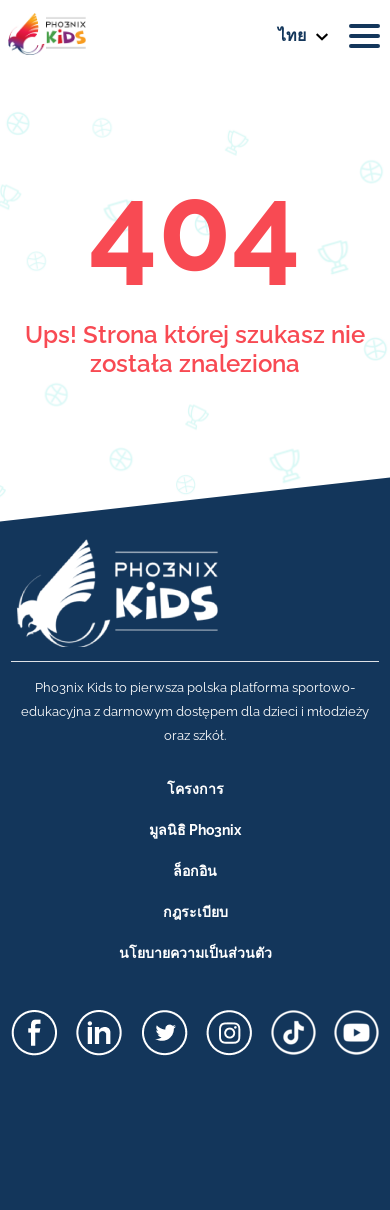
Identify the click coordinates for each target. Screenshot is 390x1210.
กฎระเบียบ (195, 912)
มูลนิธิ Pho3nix (195, 830)
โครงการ (195, 789)
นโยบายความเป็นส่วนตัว (195, 953)
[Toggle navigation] (367, 36)
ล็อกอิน (195, 871)
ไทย (292, 35)
